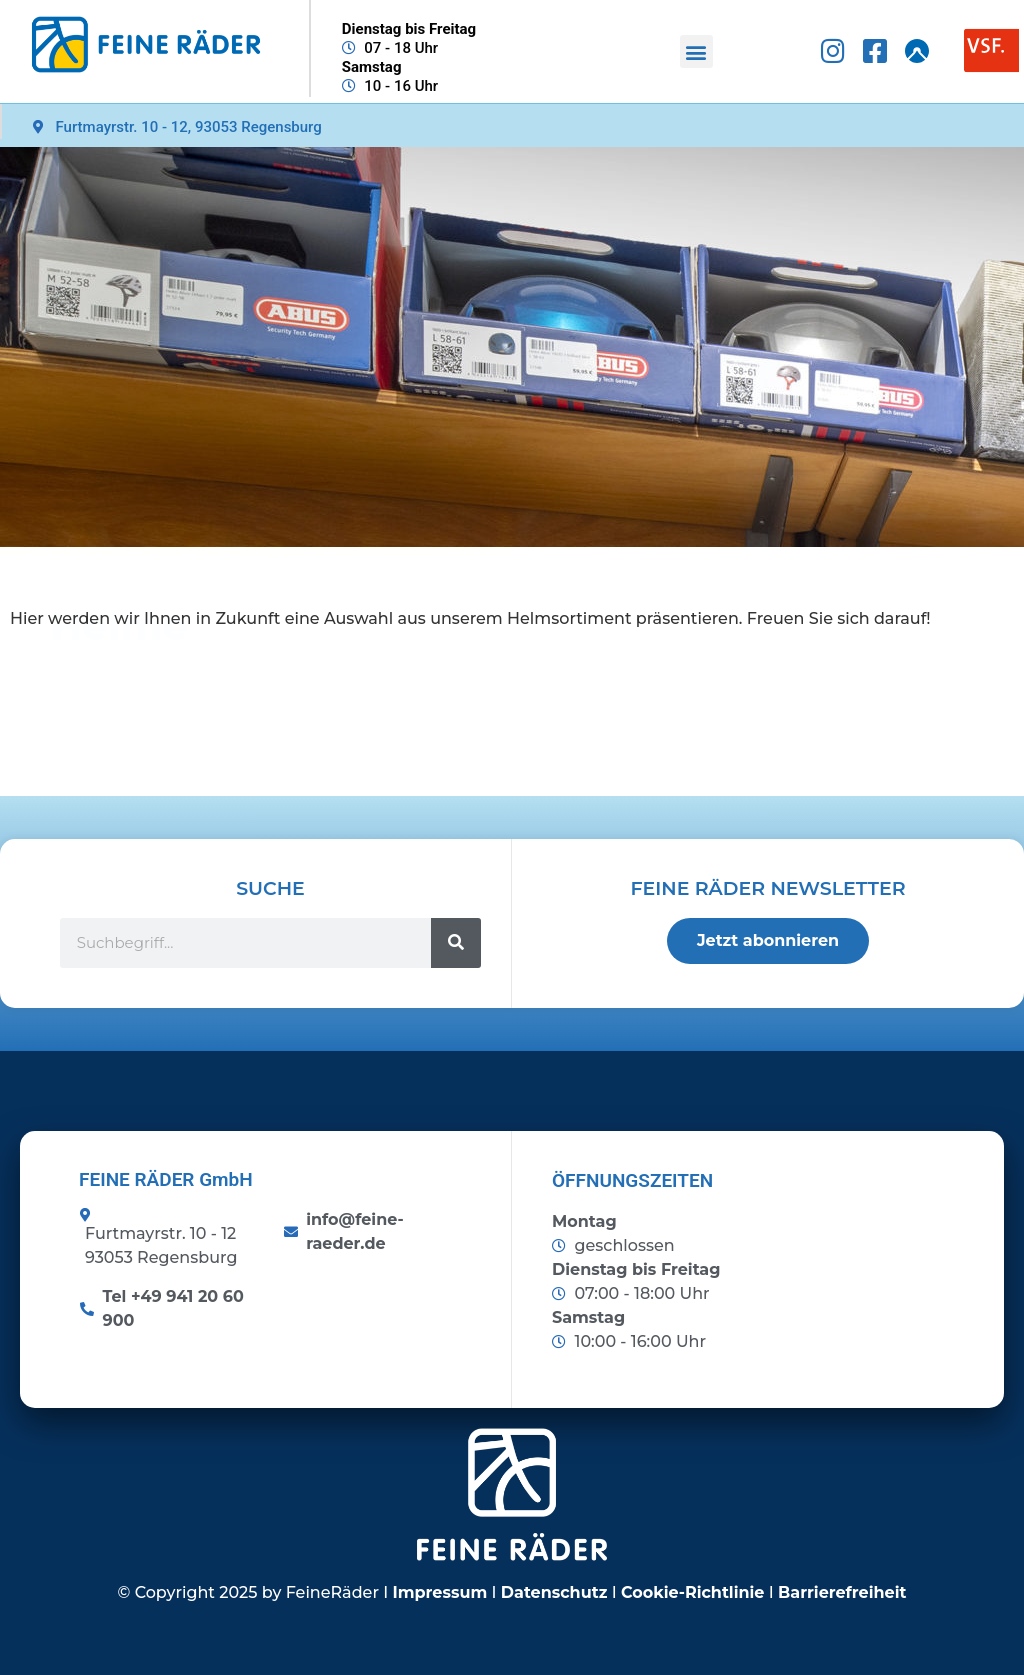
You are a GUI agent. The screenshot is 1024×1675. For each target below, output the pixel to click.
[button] (696, 51)
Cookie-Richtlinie (693, 1592)
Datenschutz (554, 1592)
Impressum (440, 1592)
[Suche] (456, 943)
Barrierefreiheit (842, 1592)
